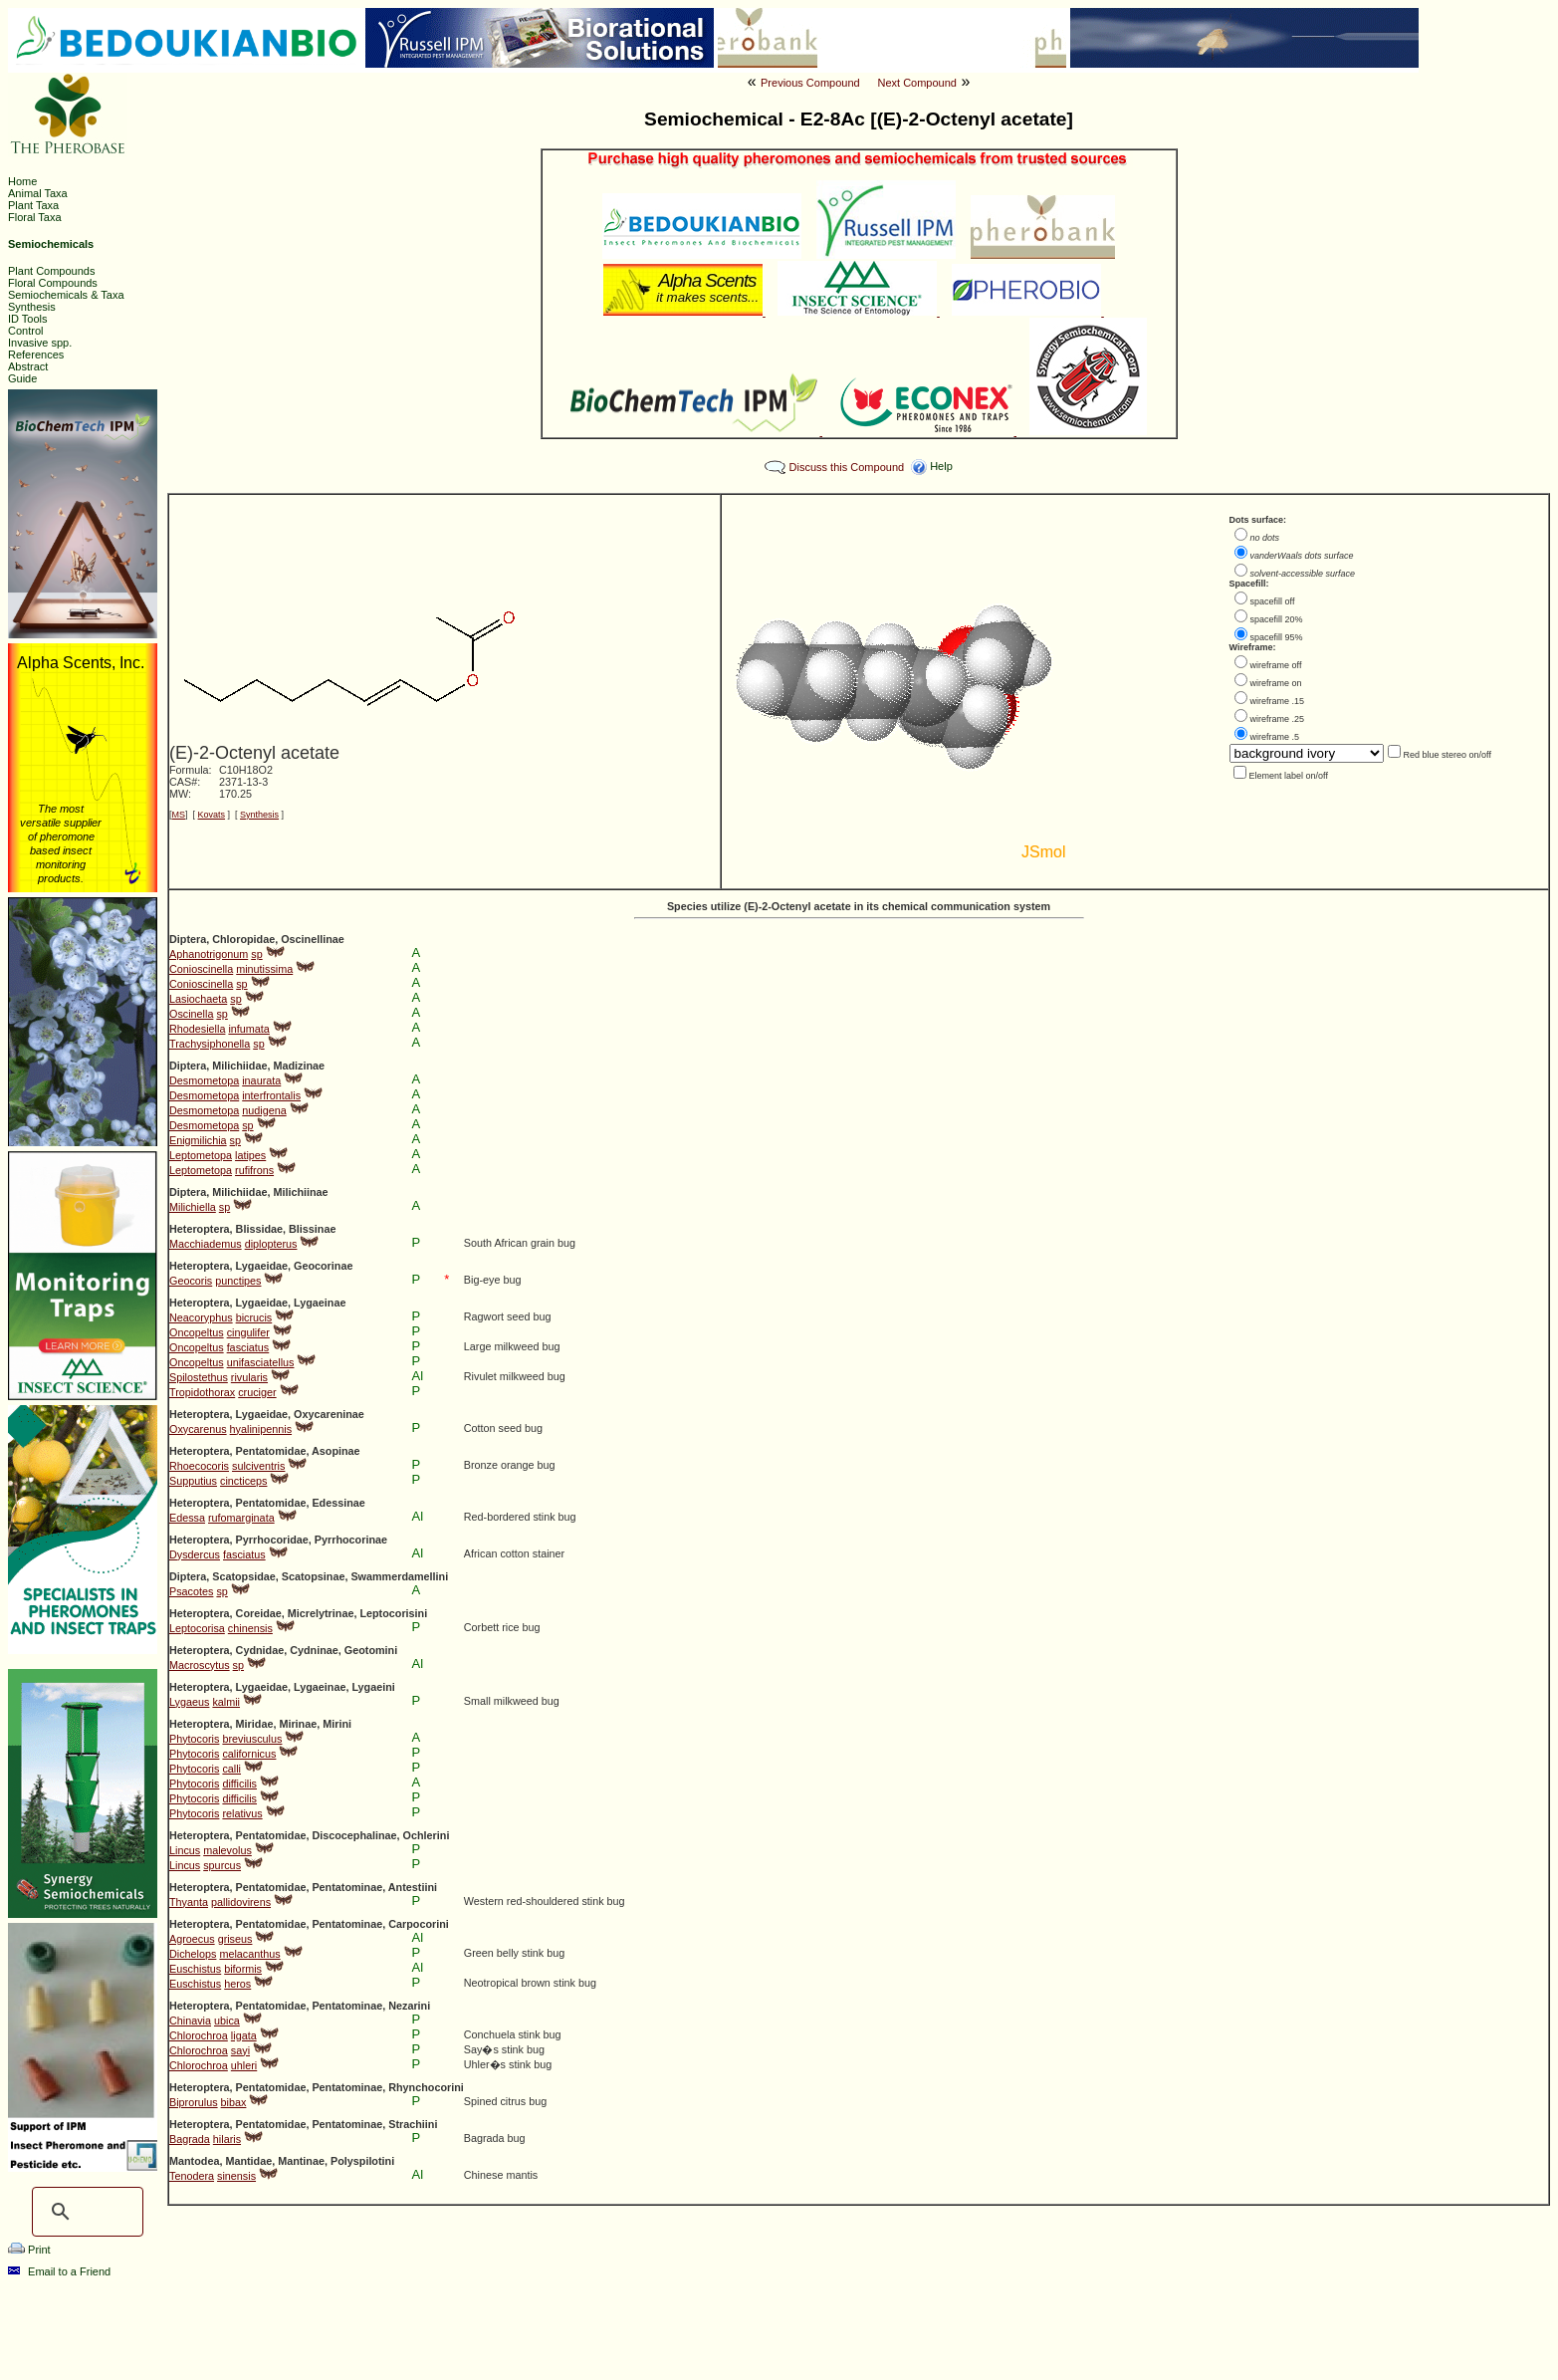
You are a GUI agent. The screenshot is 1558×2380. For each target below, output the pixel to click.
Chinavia (190, 2020)
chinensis (250, 1628)
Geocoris (190, 1281)
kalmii (226, 1702)
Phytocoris (194, 1739)
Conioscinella (201, 969)
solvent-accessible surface (1303, 574)
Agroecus (192, 1939)
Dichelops (192, 1954)
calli (231, 1769)
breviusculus (252, 1739)
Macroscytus (199, 1665)
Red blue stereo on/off (1447, 755)
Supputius (193, 1481)
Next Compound (917, 83)
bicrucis (254, 1317)
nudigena (264, 1110)
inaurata (261, 1080)
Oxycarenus (198, 1429)
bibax (234, 2102)
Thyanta (188, 1902)
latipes (250, 1155)
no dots (1265, 538)
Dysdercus (194, 1554)
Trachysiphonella (209, 1044)
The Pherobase (712, 2353)
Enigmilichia (198, 1140)
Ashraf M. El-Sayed (1056, 2353)
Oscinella (191, 1014)
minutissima (264, 969)
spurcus (222, 1865)
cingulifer (248, 1332)
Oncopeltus (196, 1332)
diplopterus (271, 1244)
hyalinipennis (261, 1429)
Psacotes (191, 1591)
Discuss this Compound (847, 467)
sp (256, 954)
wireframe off (1276, 665)
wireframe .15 (1277, 701)
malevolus (227, 1850)
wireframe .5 (1275, 737)
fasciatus (248, 1347)
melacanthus (249, 1954)
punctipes (238, 1281)
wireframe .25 (1277, 719)
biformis (243, 1969)
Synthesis (259, 815)
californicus (249, 1754)
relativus (242, 1813)
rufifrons (254, 1170)
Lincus (184, 1850)
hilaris (227, 2139)
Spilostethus (198, 1377)
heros (237, 1984)
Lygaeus (189, 1702)
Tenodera (191, 2176)
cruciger (257, 1392)
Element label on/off (1288, 776)
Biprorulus (193, 2102)
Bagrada (189, 2139)
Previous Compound (810, 83)
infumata (248, 1029)
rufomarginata (241, 1518)
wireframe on (1276, 683)
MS (179, 815)
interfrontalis (271, 1095)
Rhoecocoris (199, 1466)
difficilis (239, 1783)
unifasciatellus (261, 1362)
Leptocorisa (197, 1628)
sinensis (236, 2176)
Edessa (187, 1518)
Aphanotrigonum (208, 954)
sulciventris (258, 1466)
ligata (244, 2035)
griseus (235, 1939)
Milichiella (192, 1207)
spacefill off (1272, 601)
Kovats (212, 815)
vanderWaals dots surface (1302, 556)
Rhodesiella (197, 1029)
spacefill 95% (1276, 637)
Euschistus (195, 1969)
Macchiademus (205, 1244)
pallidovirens (241, 1902)
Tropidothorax (202, 1392)
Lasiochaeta (198, 999)
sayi (240, 2050)
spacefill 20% (1276, 619)
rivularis (249, 1377)
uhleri (244, 2065)
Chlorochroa (198, 2035)
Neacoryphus (201, 1317)
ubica (227, 2020)
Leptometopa (200, 1155)
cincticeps (243, 1481)
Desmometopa (204, 1080)
